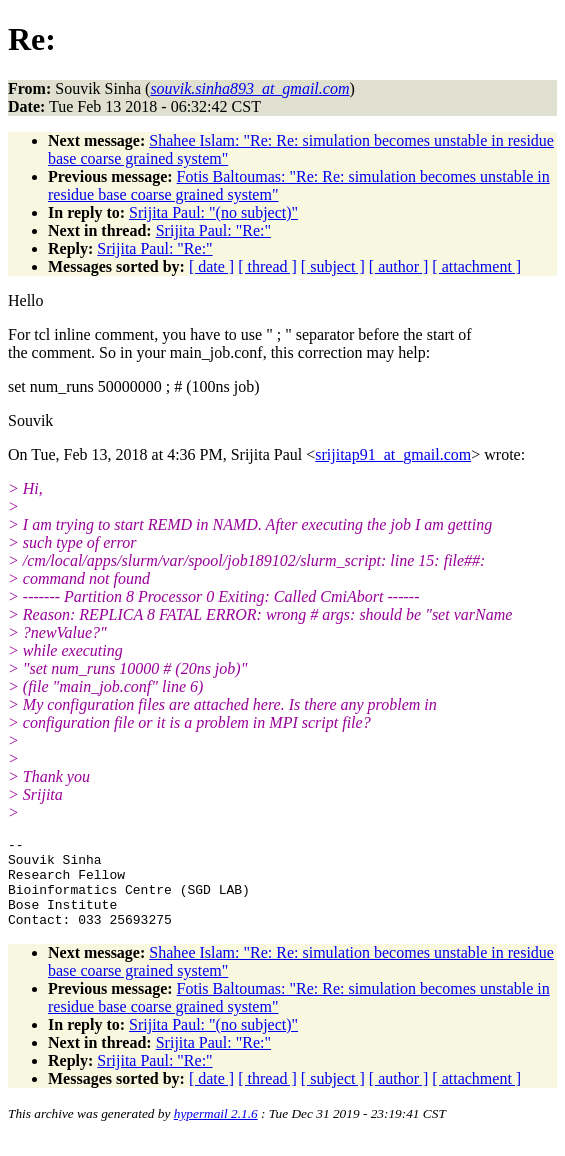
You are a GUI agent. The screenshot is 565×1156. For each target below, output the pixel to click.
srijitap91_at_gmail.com (393, 454)
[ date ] (211, 266)
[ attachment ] (476, 266)
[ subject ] (333, 266)
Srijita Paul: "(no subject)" (213, 212)
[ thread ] (267, 266)
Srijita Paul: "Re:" (213, 230)
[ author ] (399, 266)
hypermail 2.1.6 (216, 1131)
